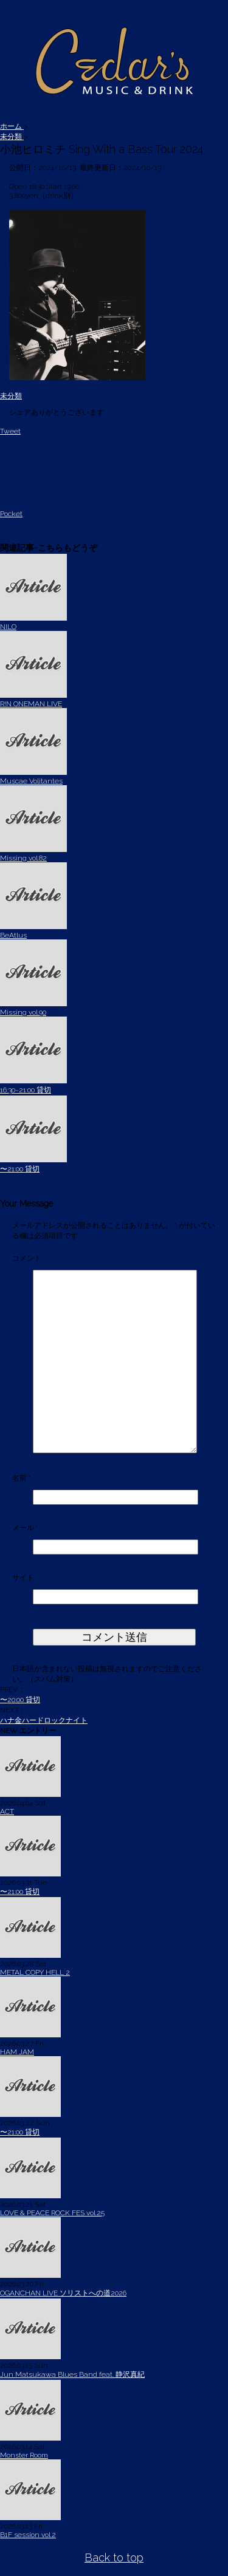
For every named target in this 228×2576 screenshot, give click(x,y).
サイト (23, 1577)
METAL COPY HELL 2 (35, 1972)
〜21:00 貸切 (20, 1169)
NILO (8, 626)
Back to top (114, 2557)
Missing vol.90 (23, 1012)
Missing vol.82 (23, 858)
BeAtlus (13, 935)
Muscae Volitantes (31, 781)
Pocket (11, 513)
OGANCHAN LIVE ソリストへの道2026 (63, 2293)
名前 (21, 1478)
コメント (26, 1258)
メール (25, 1528)
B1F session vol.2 (28, 2534)
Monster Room (24, 2455)
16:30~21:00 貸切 (25, 1090)
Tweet (10, 431)
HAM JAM (17, 2052)
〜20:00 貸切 (20, 1699)
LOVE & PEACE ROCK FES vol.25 (52, 2213)
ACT (7, 1811)
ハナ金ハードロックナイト (44, 1720)
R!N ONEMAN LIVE (31, 704)
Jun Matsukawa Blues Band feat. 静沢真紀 (72, 2374)
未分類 (11, 396)
